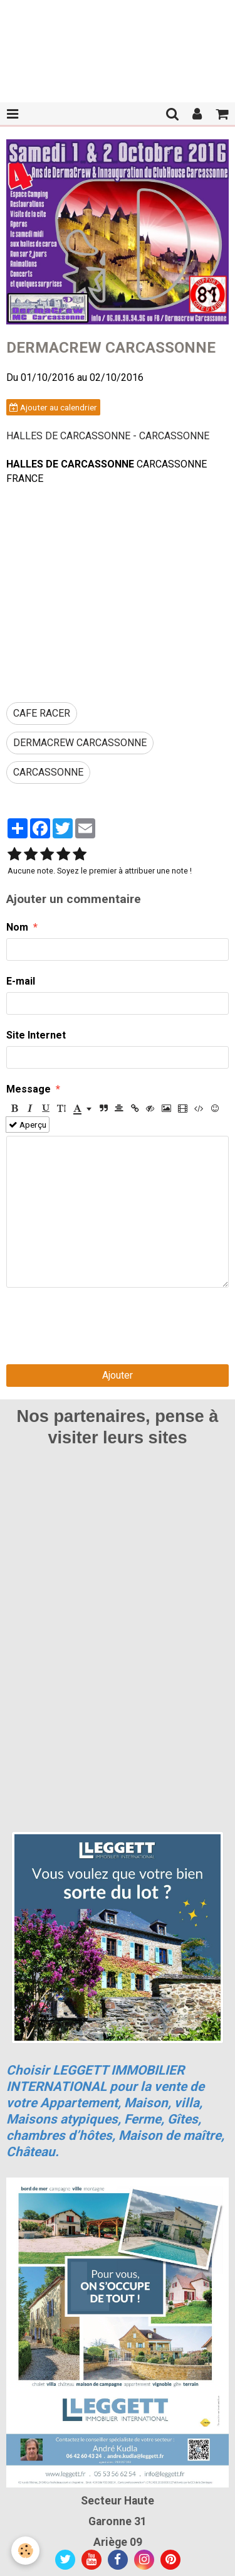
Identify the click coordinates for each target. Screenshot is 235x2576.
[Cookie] (25, 2550)
